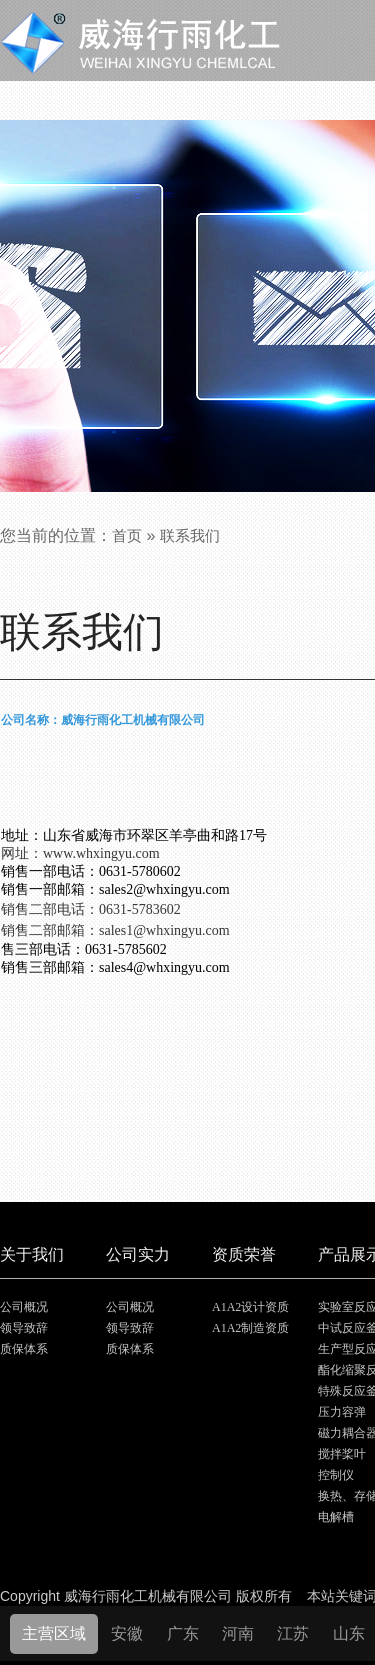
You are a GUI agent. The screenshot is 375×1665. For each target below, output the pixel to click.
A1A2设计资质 (250, 1307)
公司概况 (24, 1307)
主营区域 (54, 1633)
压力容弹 (342, 1412)
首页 (127, 535)
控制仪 (336, 1475)
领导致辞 (24, 1328)
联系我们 (190, 535)
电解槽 (336, 1517)
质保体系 (24, 1349)
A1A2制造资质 (250, 1328)
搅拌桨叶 (342, 1454)
